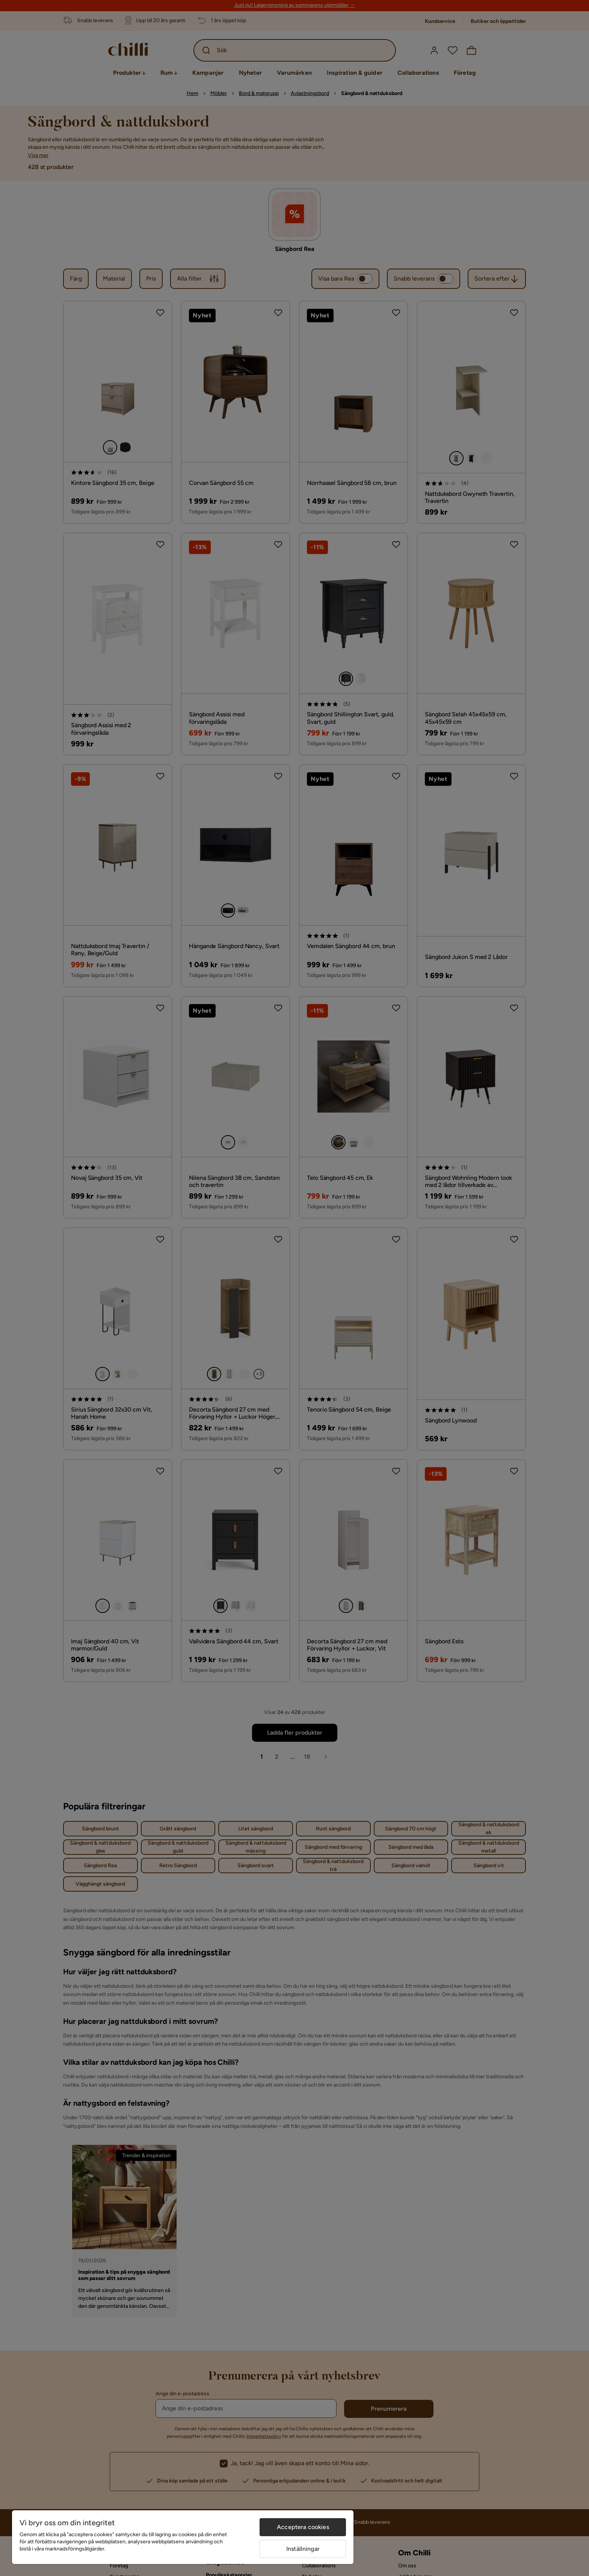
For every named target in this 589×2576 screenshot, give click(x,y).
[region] (182, 2537)
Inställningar (303, 2548)
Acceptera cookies (303, 2527)
